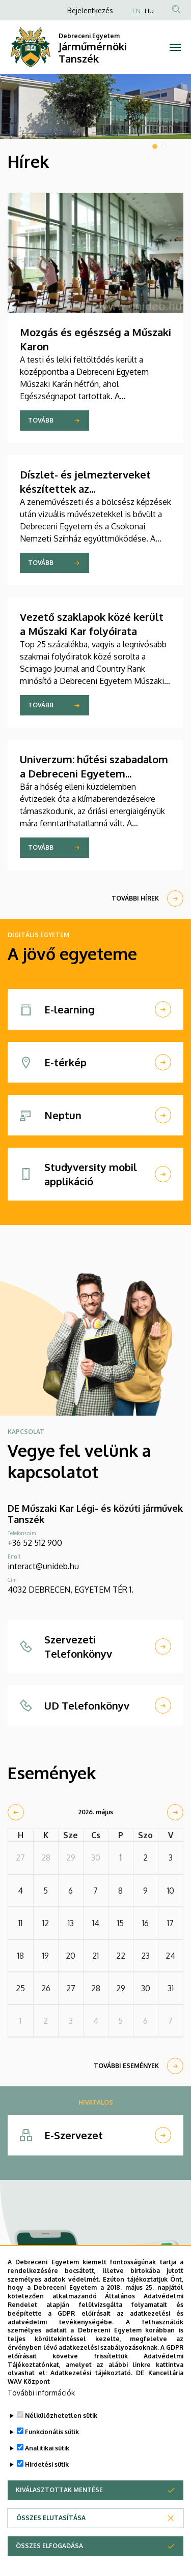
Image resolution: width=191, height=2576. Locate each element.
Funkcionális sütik (52, 2459)
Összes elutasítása (51, 2545)
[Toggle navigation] (175, 47)
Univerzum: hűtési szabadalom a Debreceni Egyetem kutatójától (94, 773)
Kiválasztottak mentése (59, 2517)
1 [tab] (154, 146)
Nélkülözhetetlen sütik (61, 2442)
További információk (41, 2419)
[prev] (16, 1812)
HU (149, 11)
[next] (175, 1812)
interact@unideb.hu (43, 1566)
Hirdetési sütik (47, 2491)
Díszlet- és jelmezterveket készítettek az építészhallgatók (85, 489)
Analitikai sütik (47, 2475)
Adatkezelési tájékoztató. (91, 2400)
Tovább (40, 420)
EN (136, 11)
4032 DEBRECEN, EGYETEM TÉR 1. (70, 1589)
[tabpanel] (95, 106)
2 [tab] (164, 146)
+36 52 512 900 (35, 1543)
